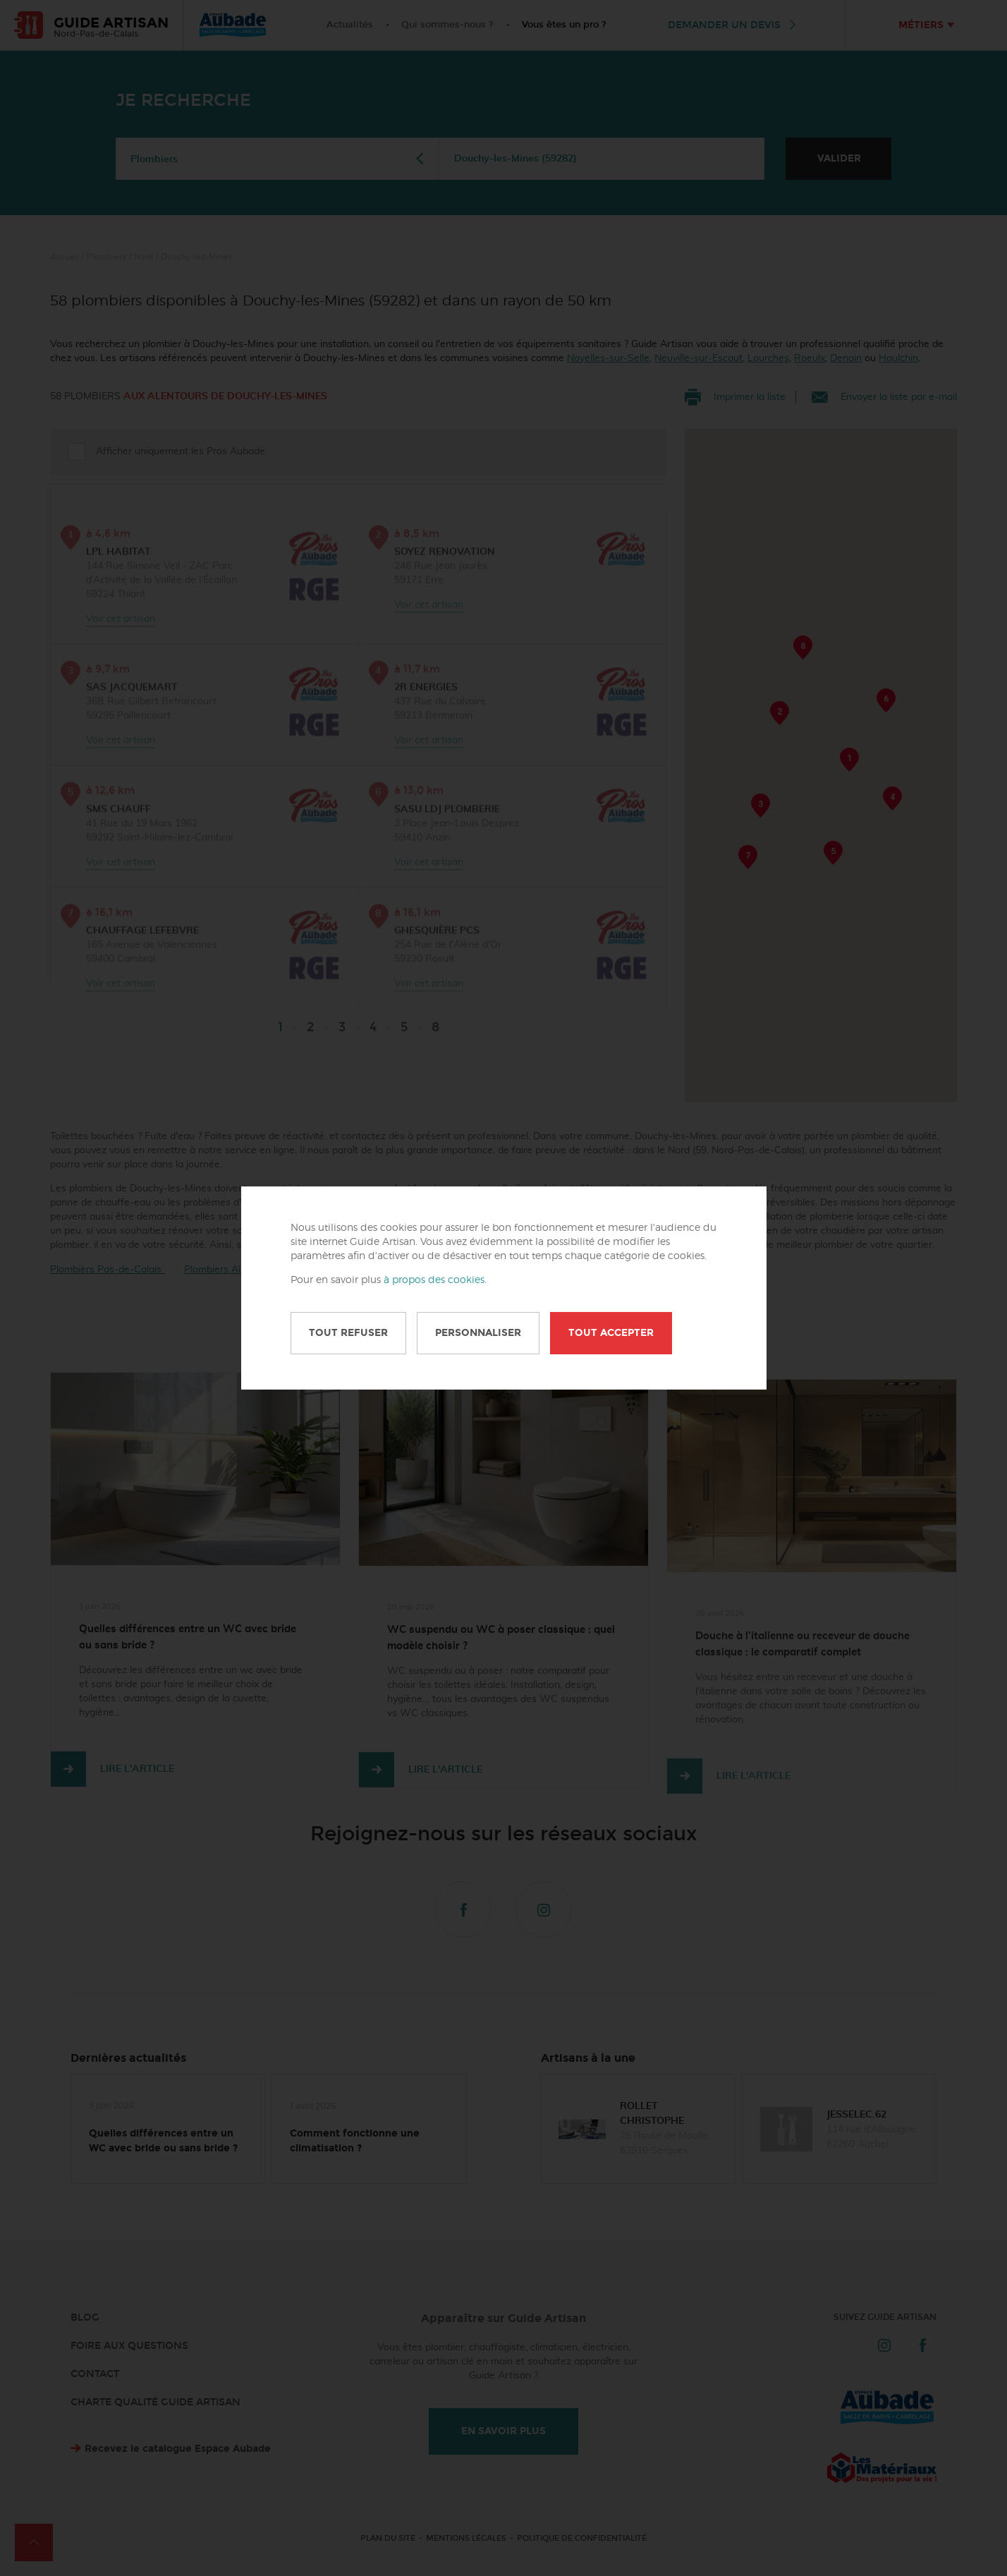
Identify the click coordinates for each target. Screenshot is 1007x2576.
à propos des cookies (434, 1280)
